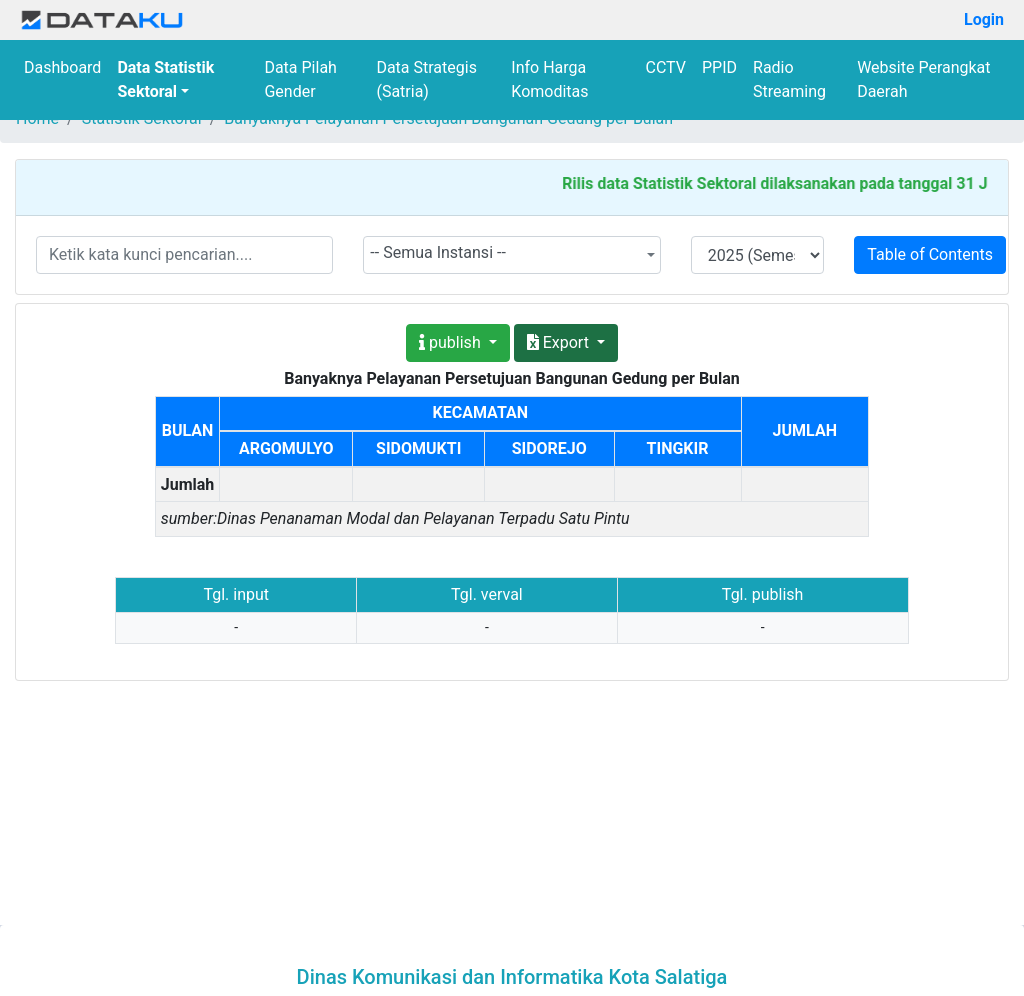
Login (984, 19)
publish (452, 342)
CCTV (666, 67)
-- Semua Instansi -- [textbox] (438, 252)
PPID (719, 67)
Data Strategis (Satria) (426, 79)
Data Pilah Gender (300, 79)
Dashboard (62, 67)
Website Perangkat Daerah (923, 79)
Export (560, 342)
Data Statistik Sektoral (165, 79)
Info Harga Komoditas (549, 79)
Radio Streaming (789, 79)
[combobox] (511, 255)
